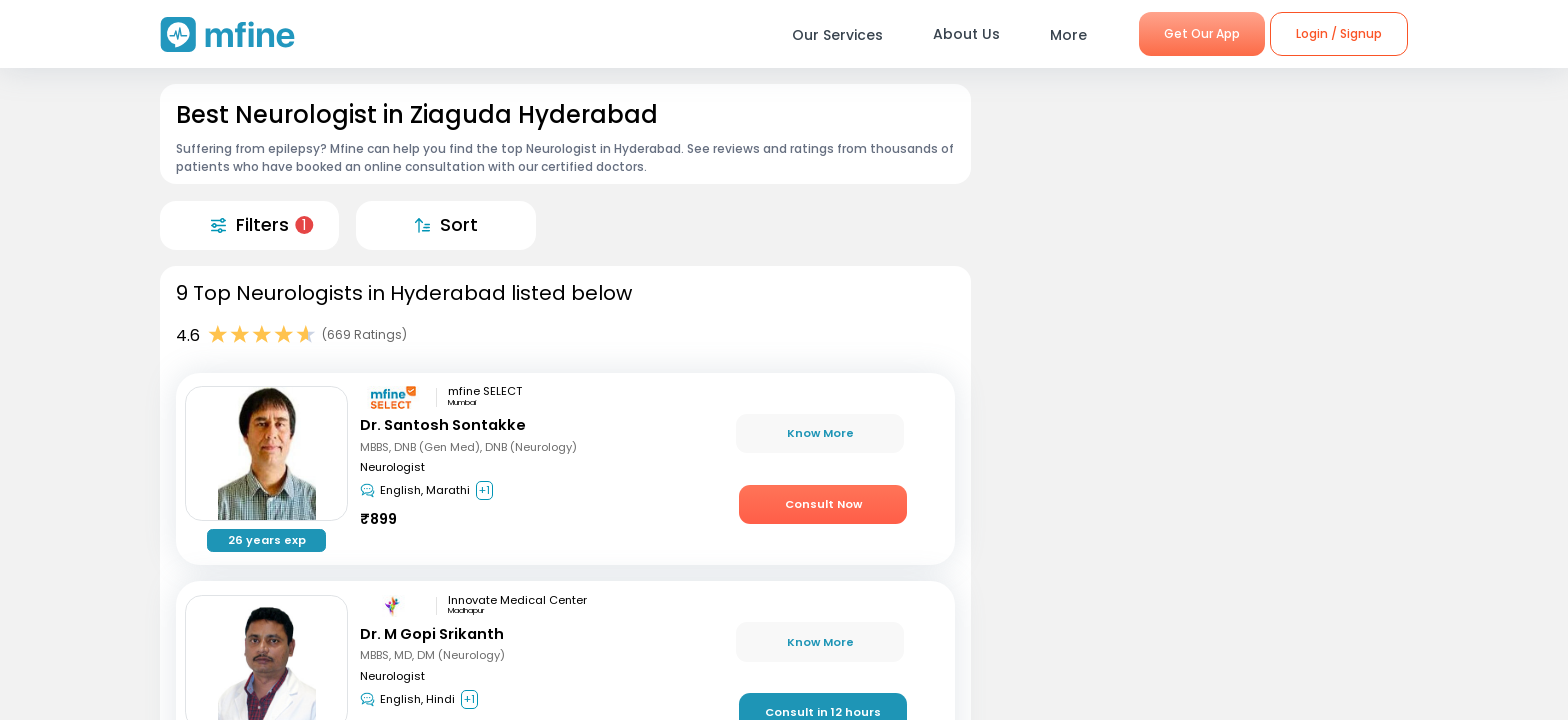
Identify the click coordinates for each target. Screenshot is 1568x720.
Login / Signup (1339, 33)
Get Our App (1202, 33)
